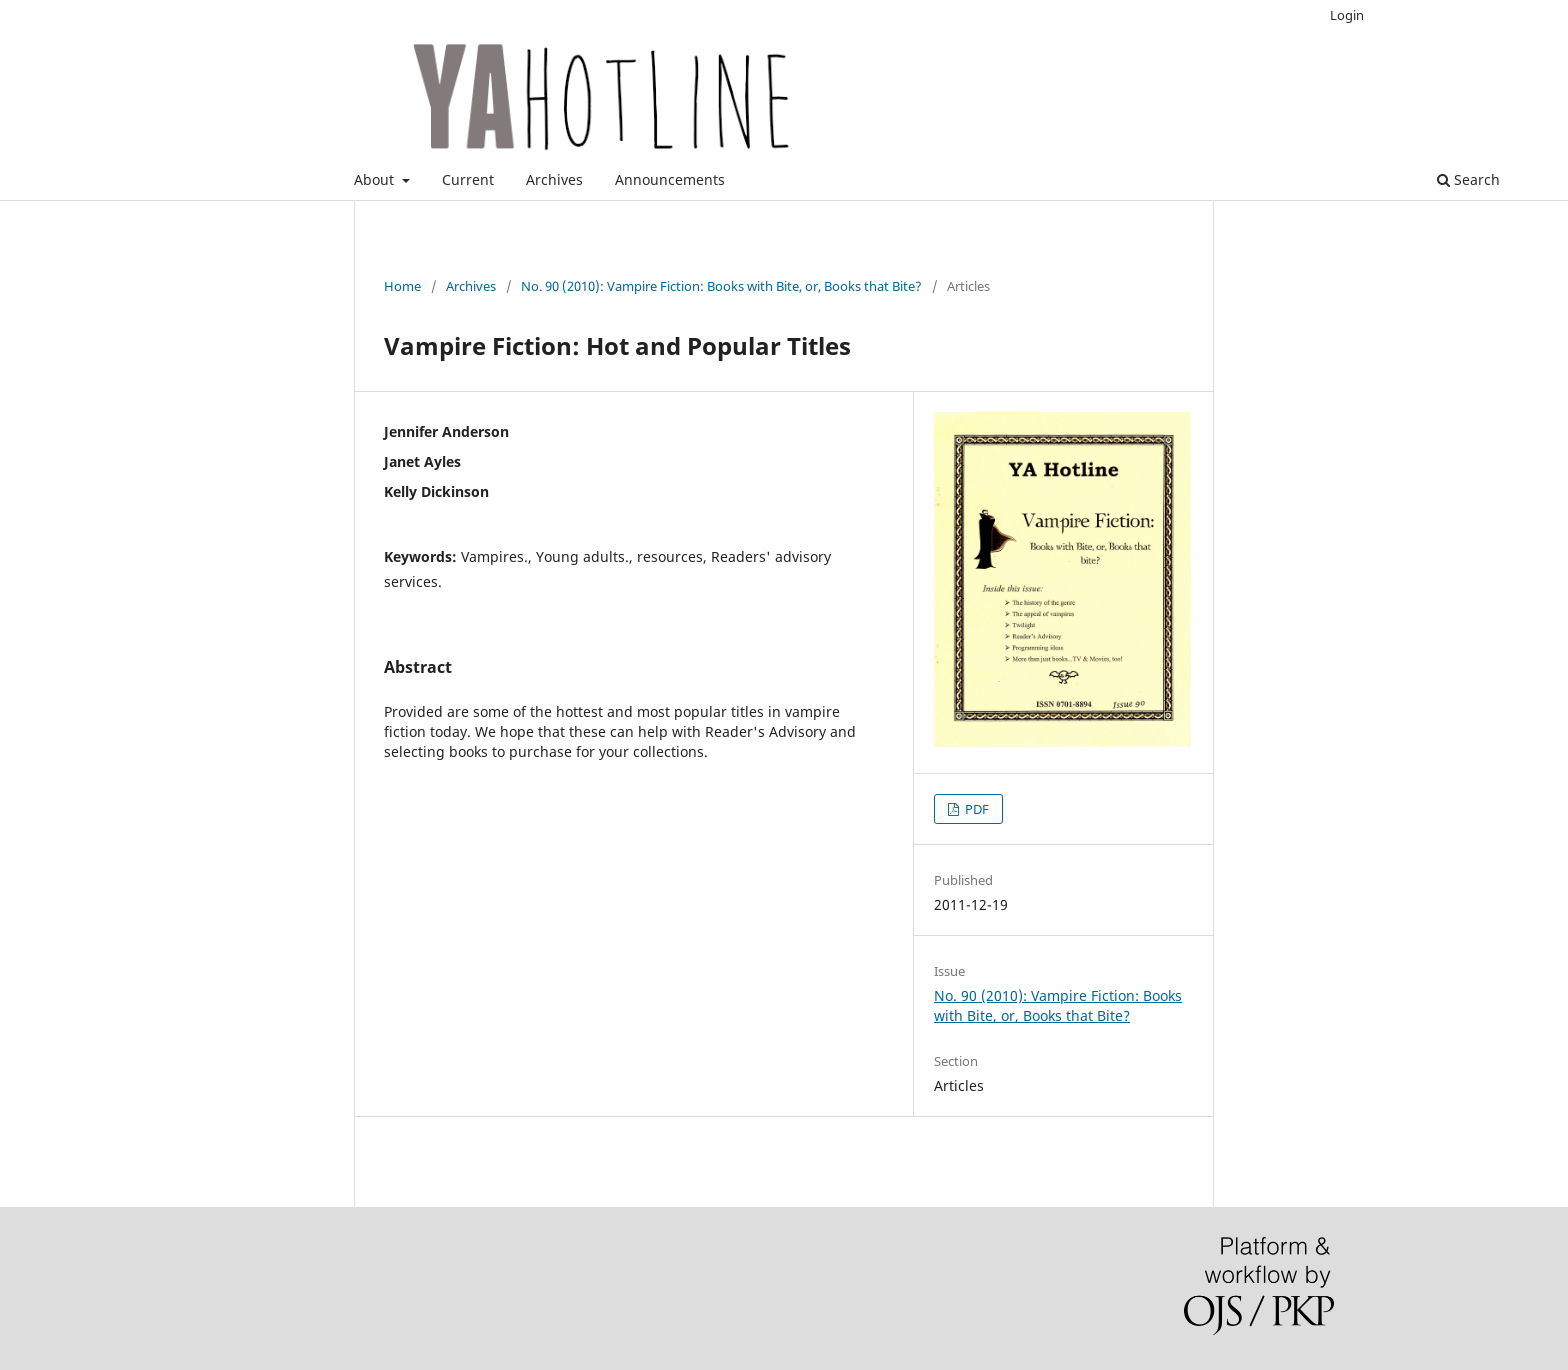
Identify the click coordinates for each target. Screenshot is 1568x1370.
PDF (975, 809)
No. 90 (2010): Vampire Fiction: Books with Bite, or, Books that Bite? (721, 286)
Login (1347, 15)
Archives (554, 179)
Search (1468, 179)
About (376, 179)
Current (468, 179)
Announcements (670, 179)
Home (402, 286)
